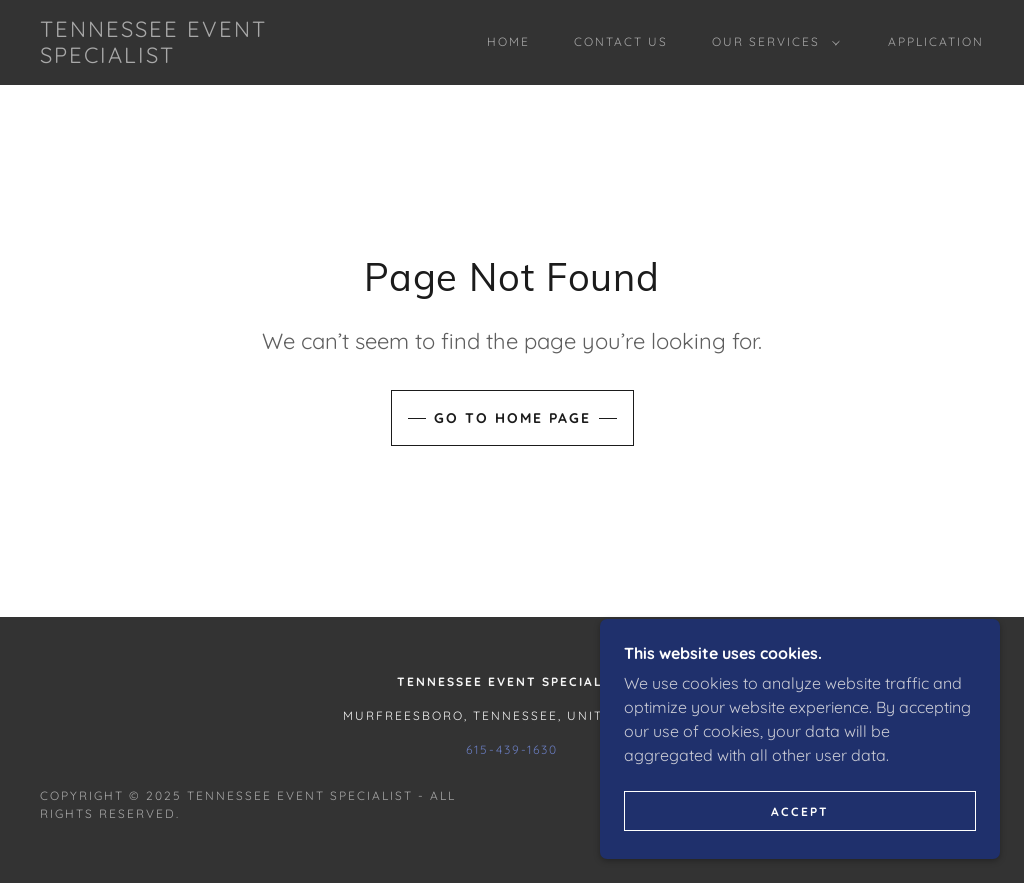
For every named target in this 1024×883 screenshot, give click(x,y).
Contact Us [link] (621, 41)
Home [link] (508, 41)
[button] (772, 42)
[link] (165, 57)
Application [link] (936, 41)
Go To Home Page (512, 418)
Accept (800, 811)
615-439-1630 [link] (512, 749)
